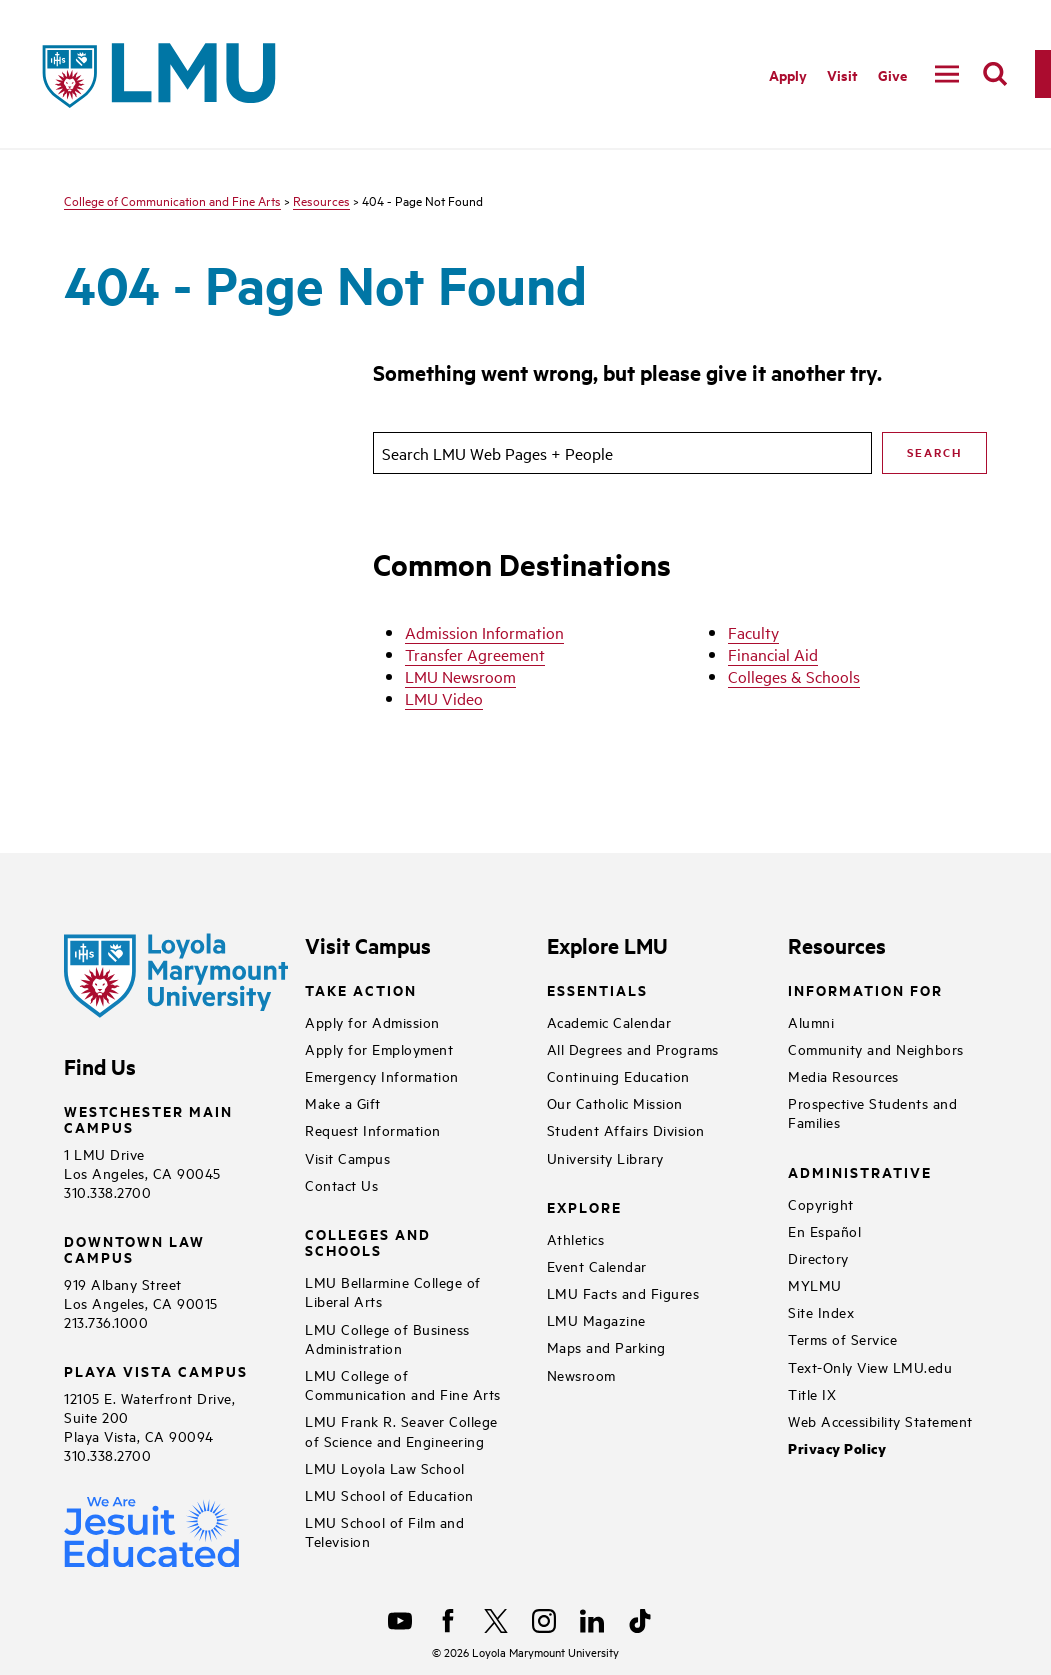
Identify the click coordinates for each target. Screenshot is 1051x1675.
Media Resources (843, 1075)
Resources (321, 200)
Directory (818, 1257)
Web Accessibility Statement (880, 1420)
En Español (824, 1230)
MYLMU (815, 1284)
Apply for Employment (379, 1048)
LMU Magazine (596, 1319)
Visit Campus (347, 1157)
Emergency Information (382, 1075)
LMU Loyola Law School (385, 1467)
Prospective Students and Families (872, 1112)
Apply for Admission (372, 1021)
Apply (788, 74)
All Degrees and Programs (633, 1048)
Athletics (576, 1238)
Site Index (821, 1311)
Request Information (373, 1129)
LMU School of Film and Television (384, 1531)
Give (892, 74)
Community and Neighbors (876, 1048)
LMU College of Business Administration (387, 1338)
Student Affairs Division (626, 1129)
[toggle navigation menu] (947, 74)
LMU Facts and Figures (623, 1292)
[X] (496, 1621)
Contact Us (341, 1184)
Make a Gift (343, 1102)
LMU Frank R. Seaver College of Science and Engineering (401, 1430)
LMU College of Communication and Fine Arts (403, 1384)
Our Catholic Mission (615, 1102)
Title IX (812, 1393)
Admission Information (484, 632)
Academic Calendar (609, 1021)
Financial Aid (773, 654)
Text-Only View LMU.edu (870, 1366)
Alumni (811, 1021)
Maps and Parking (606, 1346)
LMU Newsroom (460, 676)
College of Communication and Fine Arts (172, 200)
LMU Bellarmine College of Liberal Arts (393, 1291)
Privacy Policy (837, 1448)
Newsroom (581, 1374)
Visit (842, 74)
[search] (995, 74)
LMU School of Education (389, 1494)
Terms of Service (842, 1338)
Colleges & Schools (794, 676)
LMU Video (444, 698)
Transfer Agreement (475, 654)
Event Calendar (597, 1265)
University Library (605, 1157)
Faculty (753, 632)
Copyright (821, 1203)
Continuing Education (618, 1075)
